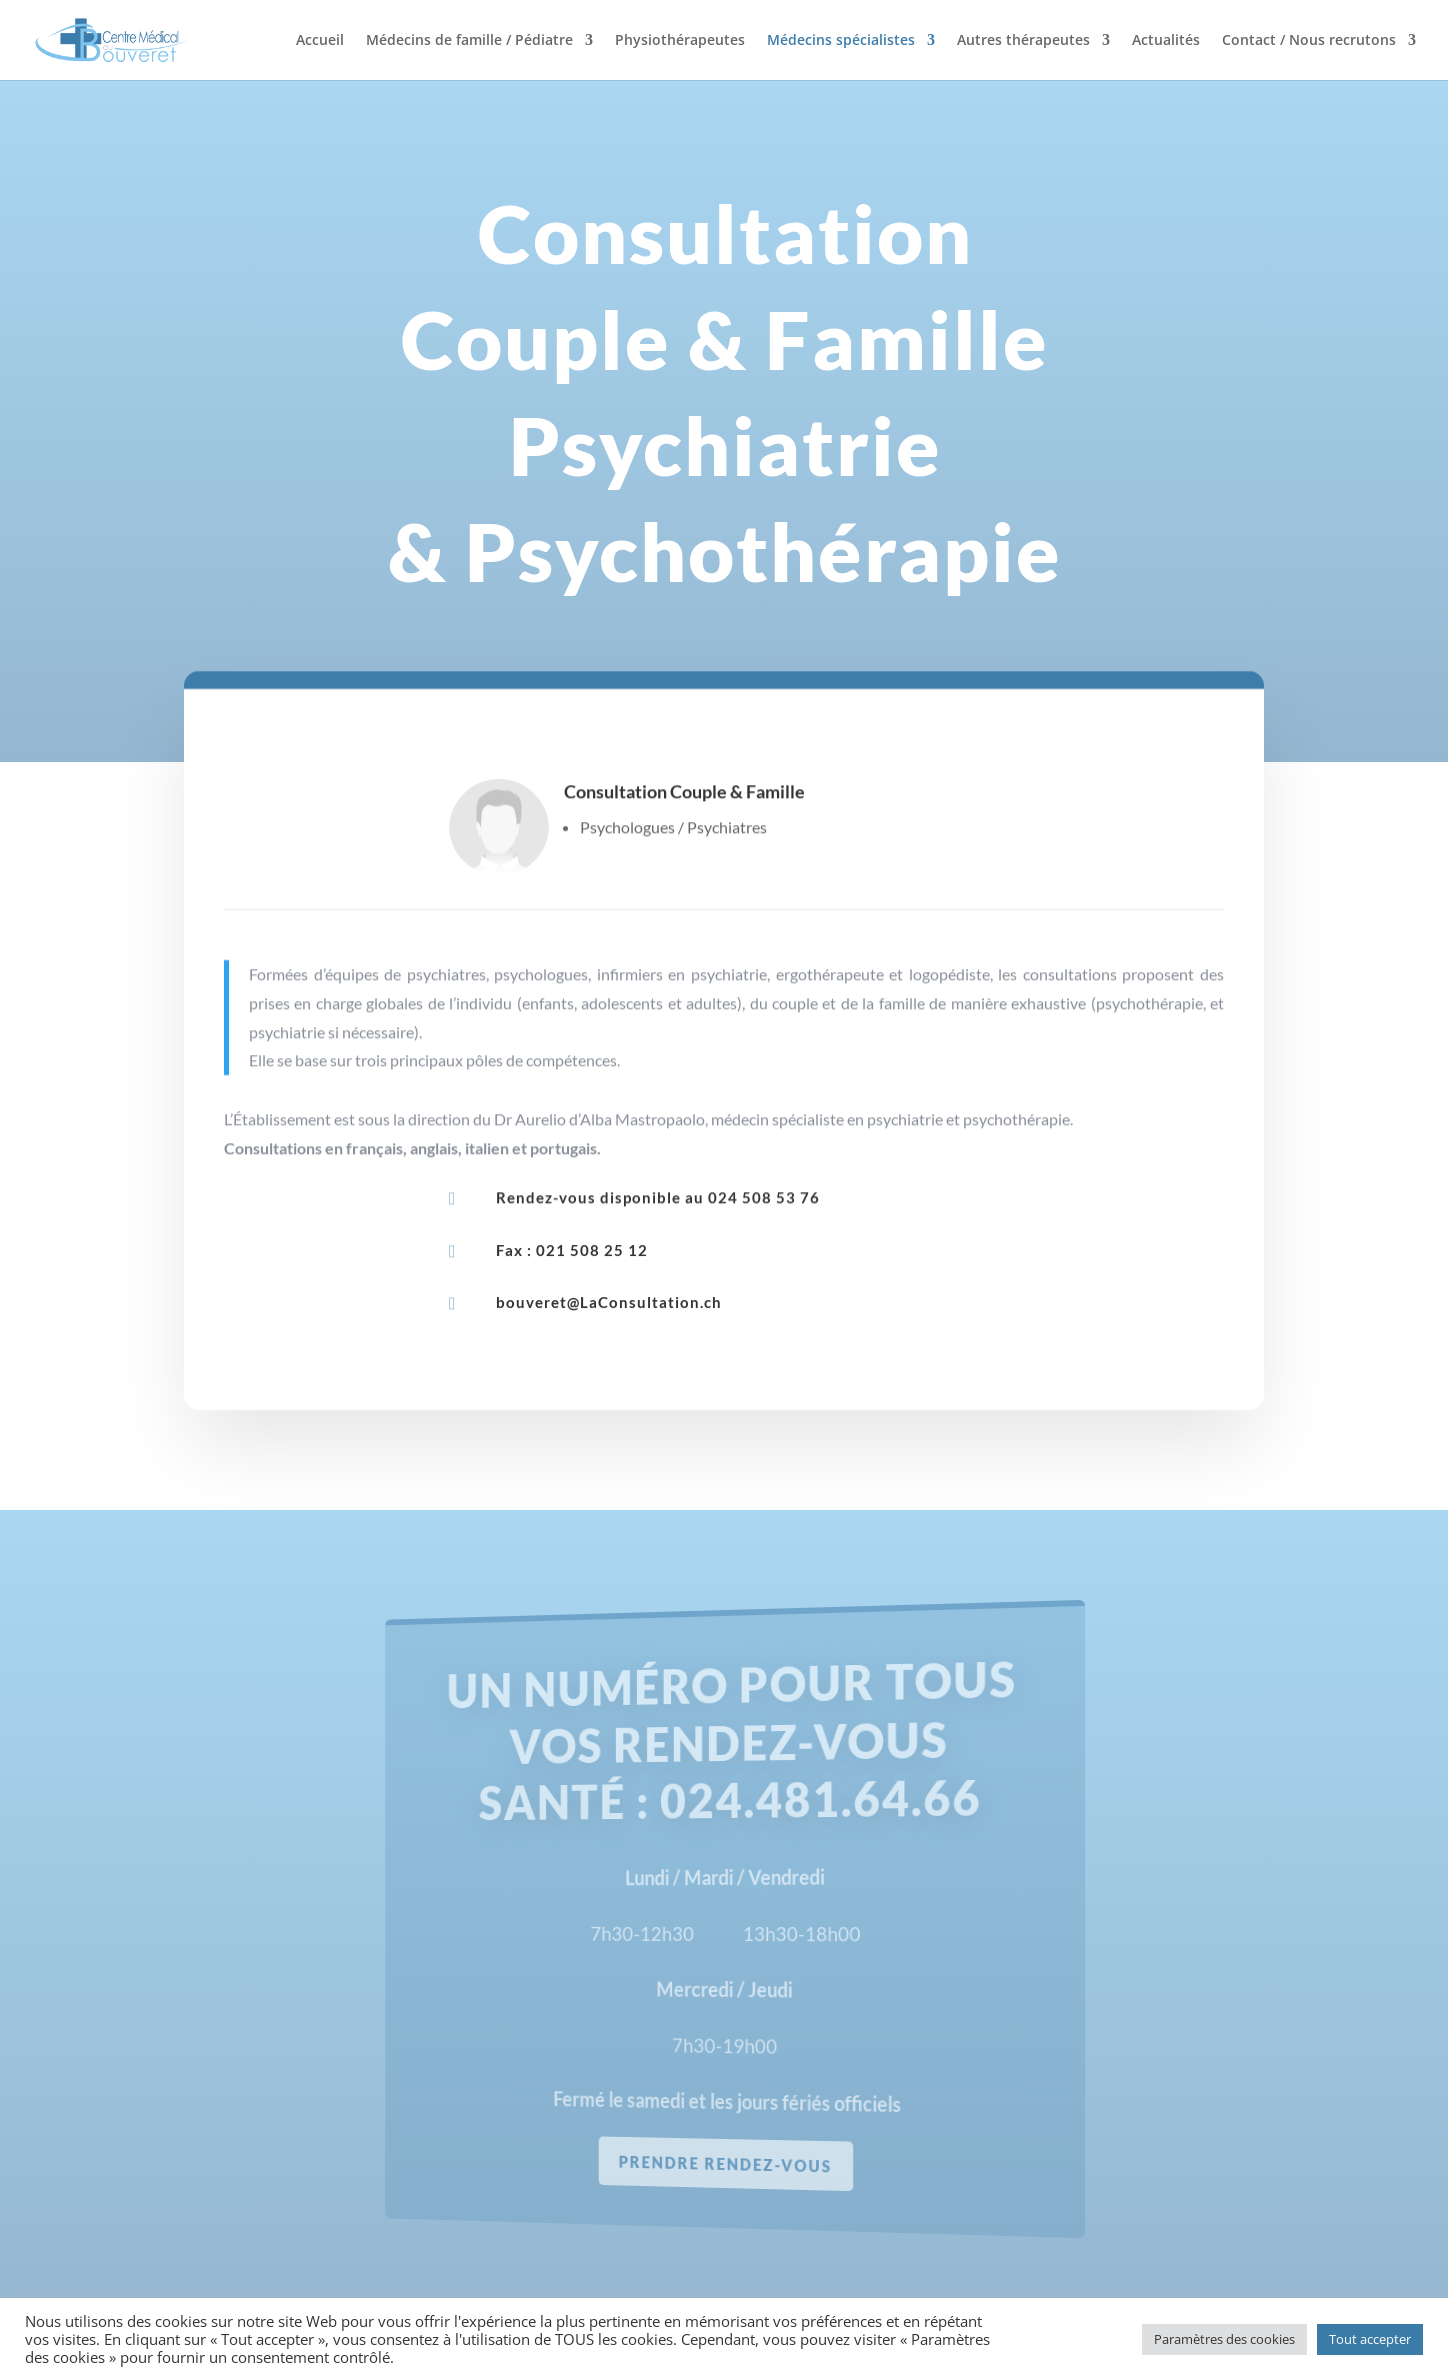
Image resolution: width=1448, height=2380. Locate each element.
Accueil (320, 41)
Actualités (1166, 41)
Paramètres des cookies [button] (1224, 2339)
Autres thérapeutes (1023, 41)
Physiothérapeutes (680, 41)
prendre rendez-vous (727, 2163)
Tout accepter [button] (1370, 2339)
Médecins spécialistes (841, 41)
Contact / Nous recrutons (1309, 41)
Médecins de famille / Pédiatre (469, 41)
